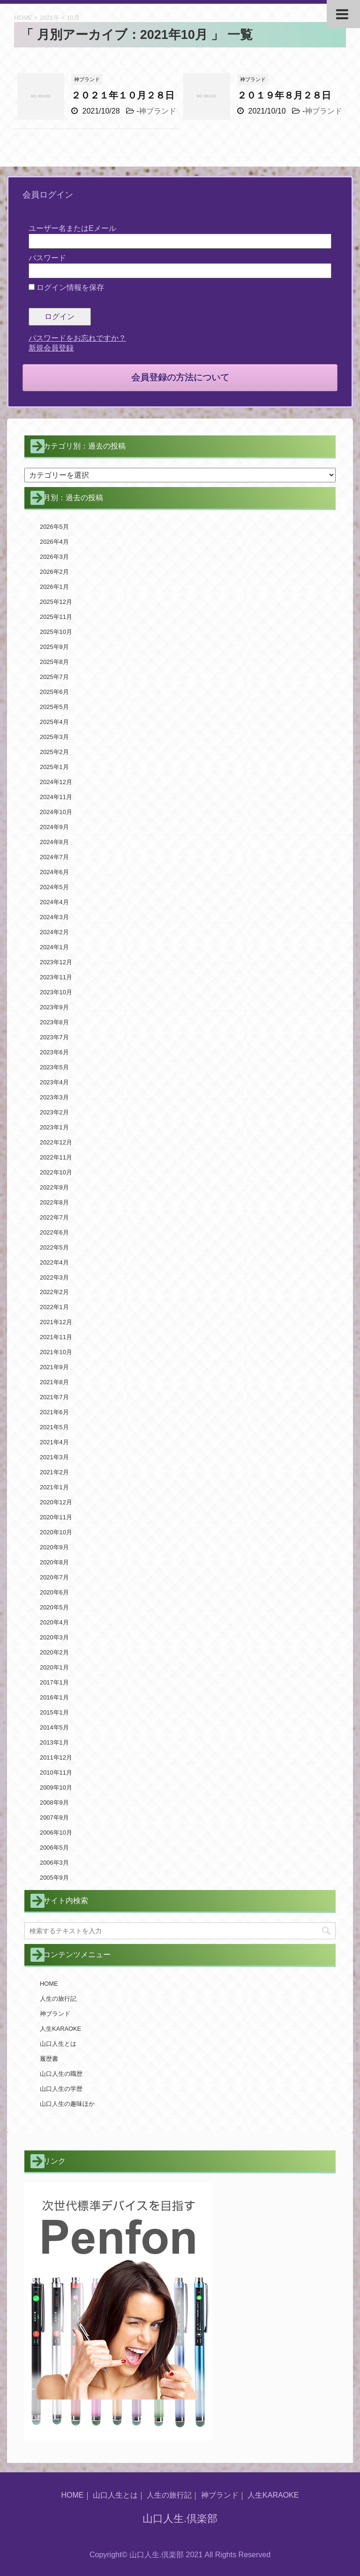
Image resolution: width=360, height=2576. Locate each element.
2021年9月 (54, 1367)
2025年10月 (56, 631)
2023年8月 (54, 1022)
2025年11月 (56, 616)
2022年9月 (54, 1187)
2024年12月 (56, 781)
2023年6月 (54, 1052)
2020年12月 (56, 1502)
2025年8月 (54, 661)
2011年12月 (56, 1757)
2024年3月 (54, 917)
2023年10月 (56, 992)
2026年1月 (54, 586)
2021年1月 (54, 1487)
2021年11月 (56, 1337)
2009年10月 (56, 1787)
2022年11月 (56, 1157)
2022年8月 (54, 1202)
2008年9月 (54, 1802)
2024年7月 (54, 857)
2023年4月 (54, 1082)
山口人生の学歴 (61, 2088)
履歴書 (49, 2058)
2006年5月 (54, 1847)
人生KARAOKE (60, 2028)
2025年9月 (54, 646)
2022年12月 (56, 1142)
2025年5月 (54, 706)
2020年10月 (56, 1532)
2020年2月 (54, 1652)
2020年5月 (54, 1607)
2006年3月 (54, 1862)
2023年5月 (54, 1067)
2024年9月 (54, 827)
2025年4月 (54, 721)
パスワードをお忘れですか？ (77, 338)
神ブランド (157, 111)
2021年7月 (54, 1397)
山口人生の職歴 (61, 2073)
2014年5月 (54, 1727)
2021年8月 (54, 1382)
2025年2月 (54, 751)
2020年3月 (54, 1637)
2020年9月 (54, 1547)
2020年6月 (54, 1592)
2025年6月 (54, 691)
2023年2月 (54, 1112)
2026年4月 (54, 541)
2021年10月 (56, 1352)
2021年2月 (54, 1472)
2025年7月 (54, 676)
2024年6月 (54, 872)
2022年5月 (54, 1247)
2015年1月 (54, 1712)
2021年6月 (54, 1412)
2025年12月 (56, 601)
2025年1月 (54, 766)
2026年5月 (54, 526)
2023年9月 (54, 1007)
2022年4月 (54, 1262)
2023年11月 (56, 977)
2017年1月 (54, 1682)
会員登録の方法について (180, 377)
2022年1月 (54, 1307)
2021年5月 (54, 1427)
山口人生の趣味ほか (67, 2103)
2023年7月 (54, 1037)
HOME (49, 1983)
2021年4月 (54, 1442)
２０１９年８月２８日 (284, 95)
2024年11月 (56, 796)
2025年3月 (54, 736)
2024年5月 (54, 887)
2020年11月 (56, 1517)
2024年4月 (54, 902)
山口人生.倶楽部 (180, 2518)
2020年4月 (54, 1622)
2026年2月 (54, 571)
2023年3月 (54, 1097)
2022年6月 (54, 1232)
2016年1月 (54, 1697)
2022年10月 (56, 1172)
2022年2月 (54, 1292)
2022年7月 (54, 1217)
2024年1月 (54, 947)
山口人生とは (58, 2043)
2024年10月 (56, 811)
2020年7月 (54, 1577)
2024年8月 (54, 842)
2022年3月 (54, 1277)
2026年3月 (54, 556)
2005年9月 (54, 1877)
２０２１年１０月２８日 (122, 95)
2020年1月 (54, 1667)
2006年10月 (56, 1832)
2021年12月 (56, 1322)
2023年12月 (56, 962)
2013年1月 (54, 1742)
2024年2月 (54, 932)
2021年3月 (54, 1457)
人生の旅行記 (58, 1998)
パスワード (47, 258)
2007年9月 (54, 1817)
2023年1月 (54, 1127)
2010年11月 (56, 1772)
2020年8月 (54, 1562)
